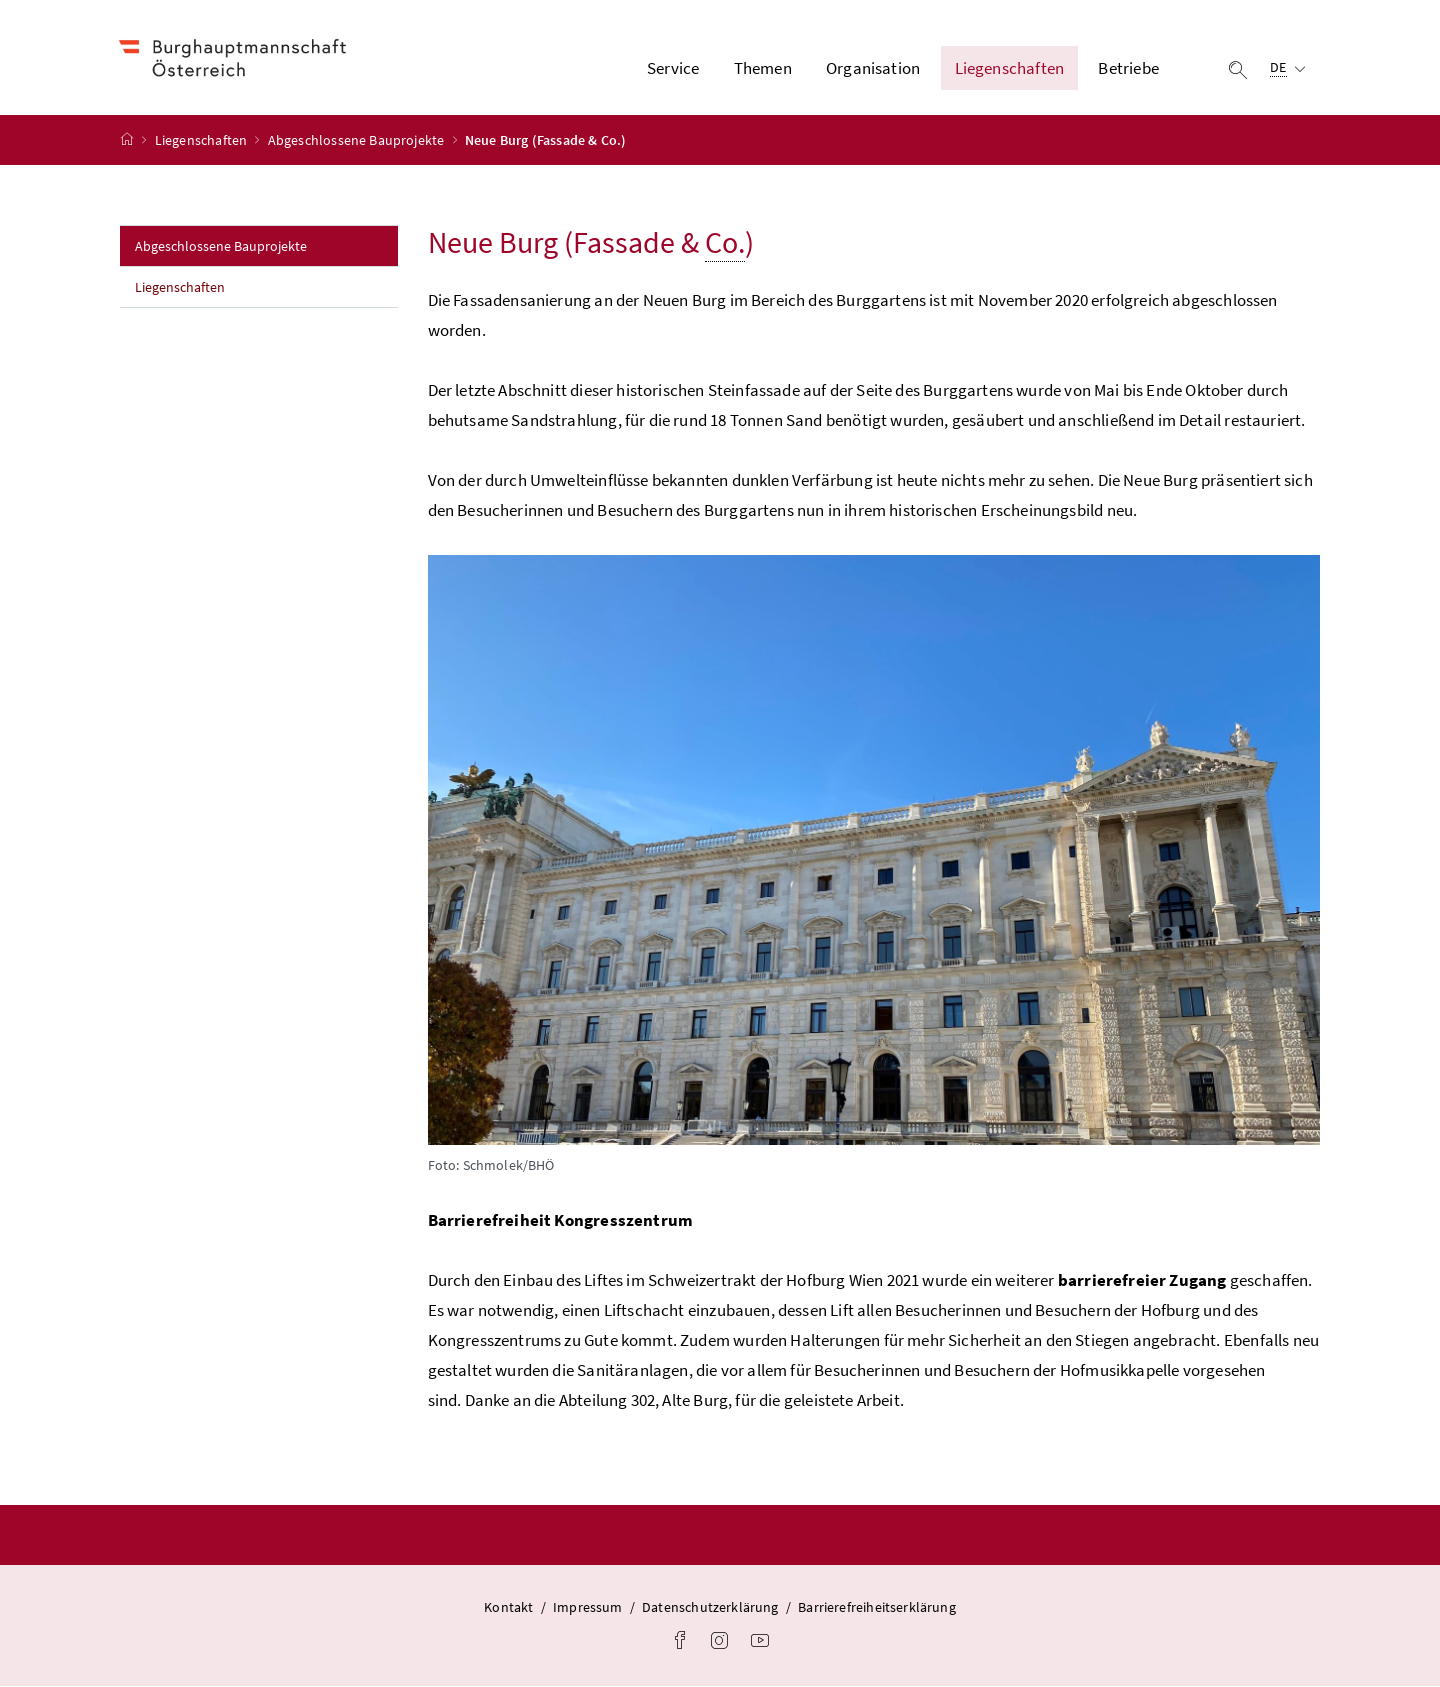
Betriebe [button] (1128, 69)
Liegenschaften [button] (1009, 69)
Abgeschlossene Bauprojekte (358, 141)
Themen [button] (763, 69)
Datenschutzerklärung (710, 1608)
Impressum (588, 1608)
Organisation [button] (873, 69)
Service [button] (673, 69)
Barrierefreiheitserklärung (877, 1608)
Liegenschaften (203, 141)
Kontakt (508, 1608)
